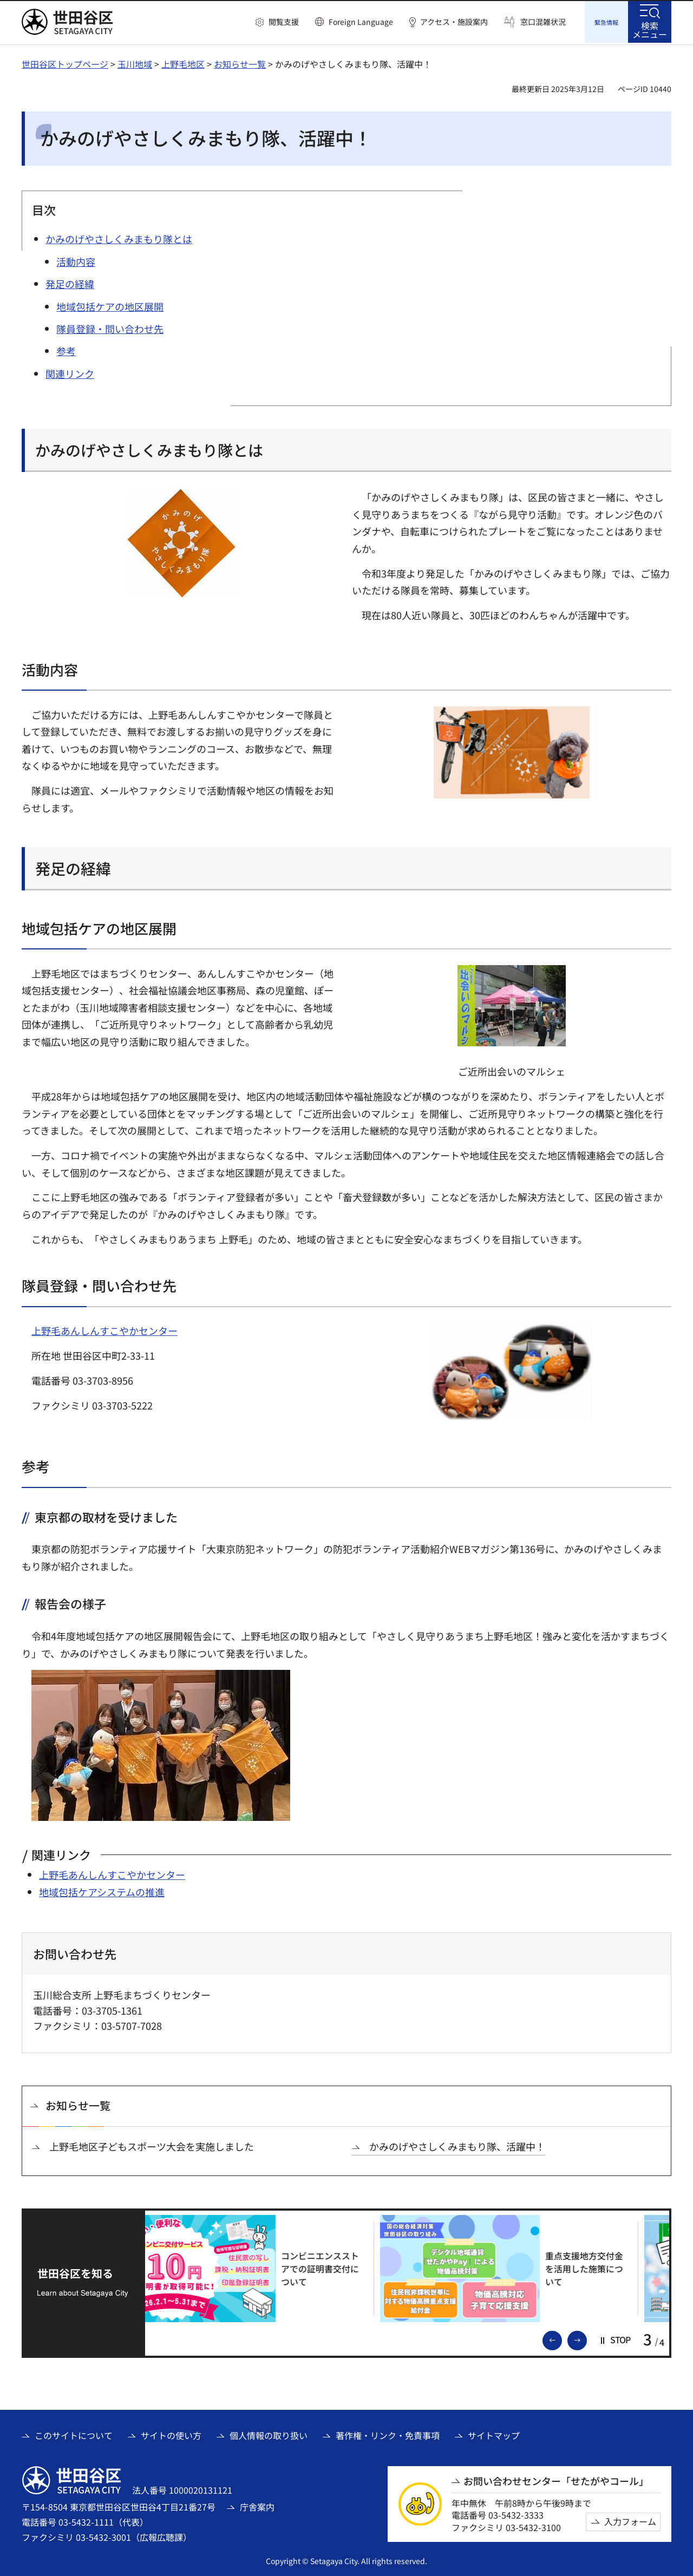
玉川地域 (134, 62)
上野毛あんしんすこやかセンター (104, 1329)
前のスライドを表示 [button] (561, 2338)
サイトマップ (494, 2434)
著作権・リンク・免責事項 (388, 2434)
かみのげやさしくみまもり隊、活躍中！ (457, 2145)
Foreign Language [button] (361, 21)
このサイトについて (74, 2434)
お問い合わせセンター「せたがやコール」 (556, 2479)
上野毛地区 (183, 62)
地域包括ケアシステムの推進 (102, 1890)
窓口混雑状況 (543, 22)
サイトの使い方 (171, 2434)
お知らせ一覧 (240, 62)
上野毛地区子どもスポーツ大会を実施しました (151, 2145)
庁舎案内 (257, 2505)
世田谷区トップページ (65, 62)
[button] (277, 22)
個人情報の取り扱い (269, 2434)
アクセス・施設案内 (454, 22)
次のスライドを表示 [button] (586, 2338)
